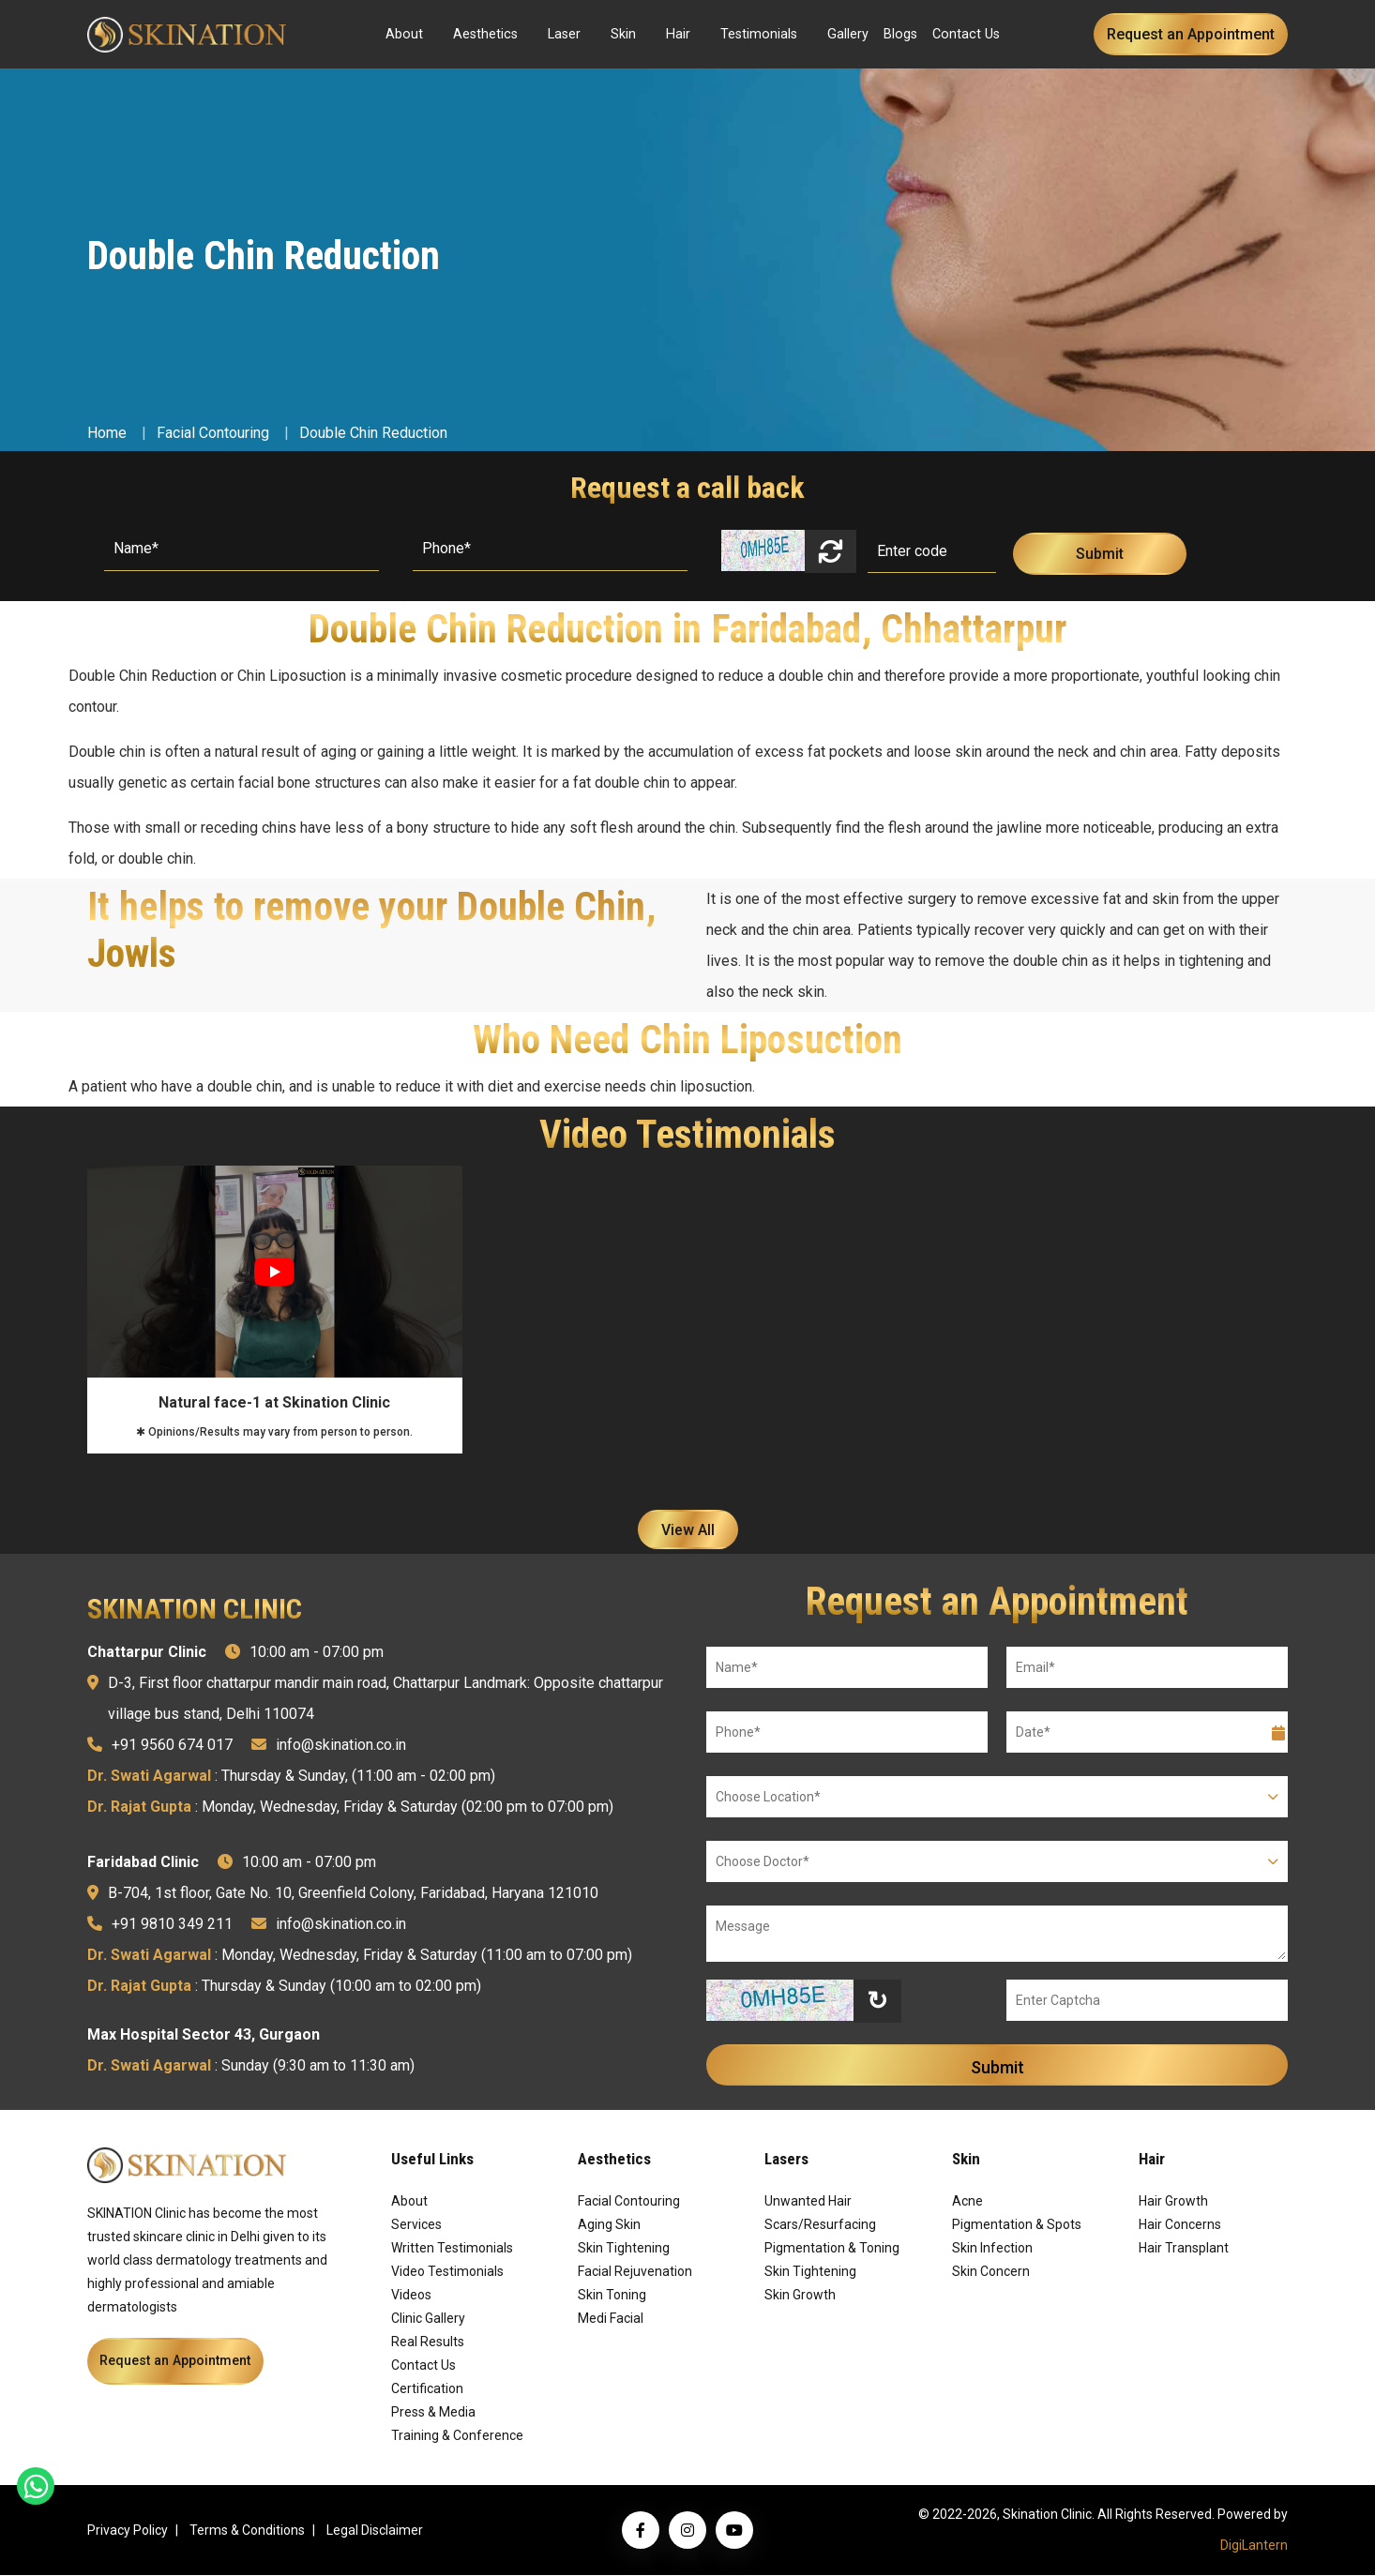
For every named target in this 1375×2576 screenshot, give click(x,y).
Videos (411, 2295)
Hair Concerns (1180, 2225)
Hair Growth (1173, 2201)
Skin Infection (992, 2248)
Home (107, 433)
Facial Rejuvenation (635, 2272)
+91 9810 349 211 (172, 1925)
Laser (564, 34)
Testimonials (758, 34)
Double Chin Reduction (373, 433)
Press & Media (433, 2412)
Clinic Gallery (428, 2319)
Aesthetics (485, 34)
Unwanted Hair (808, 2201)
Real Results (427, 2342)
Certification (427, 2389)
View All (688, 1530)
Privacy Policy (127, 2530)
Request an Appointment (1191, 34)
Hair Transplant (1184, 2248)
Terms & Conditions (247, 2530)
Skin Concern (991, 2272)
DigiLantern (1254, 2545)
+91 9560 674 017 (172, 1746)
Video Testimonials (447, 2272)
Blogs (900, 34)
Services (416, 2225)
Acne (967, 2201)
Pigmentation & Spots (1016, 2225)
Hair (678, 34)
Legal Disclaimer (374, 2530)
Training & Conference (457, 2436)
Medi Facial (610, 2319)
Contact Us (966, 34)
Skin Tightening (624, 2248)
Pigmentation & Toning (831, 2248)
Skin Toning (612, 2295)
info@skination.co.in (341, 1746)
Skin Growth (800, 2295)
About (404, 34)
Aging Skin (609, 2225)
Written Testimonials (452, 2248)
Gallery (848, 34)
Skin (623, 34)
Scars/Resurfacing (820, 2225)
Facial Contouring (213, 433)
